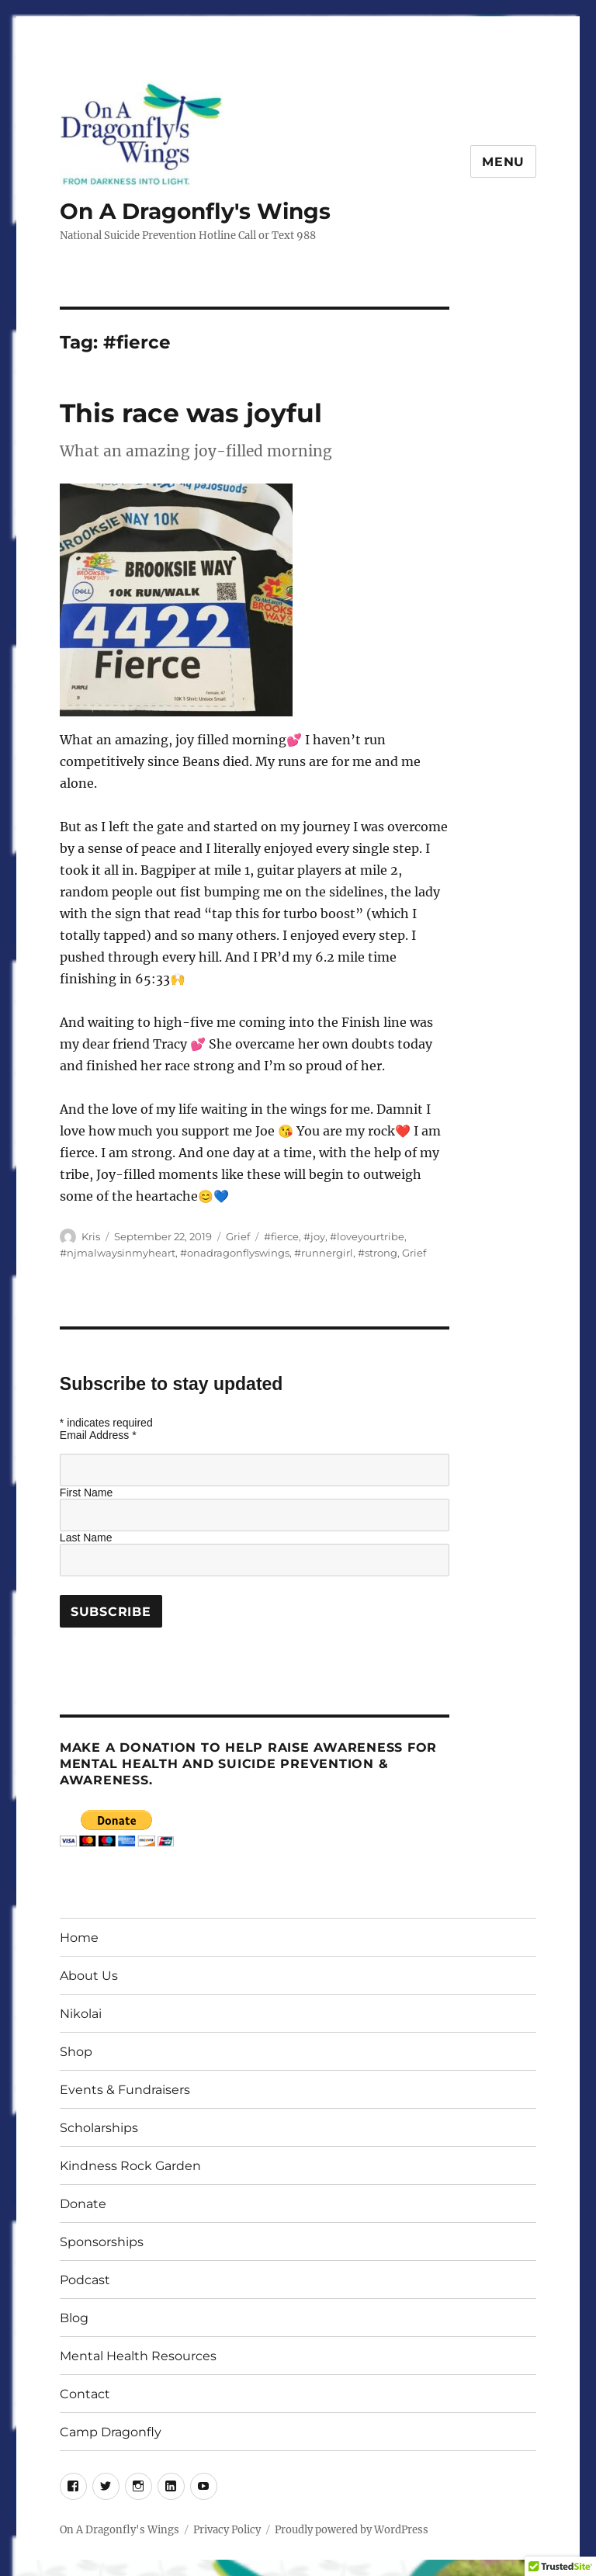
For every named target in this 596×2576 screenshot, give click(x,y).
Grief (238, 1236)
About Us (89, 1975)
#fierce (281, 1236)
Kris (90, 1236)
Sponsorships (102, 2241)
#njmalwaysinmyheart (117, 1252)
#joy (314, 1236)
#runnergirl (323, 1252)
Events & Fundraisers (125, 2089)
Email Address (98, 1435)
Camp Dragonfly (110, 2432)
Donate (83, 2203)
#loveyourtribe (367, 1236)
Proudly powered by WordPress (351, 2529)
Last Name (86, 1537)
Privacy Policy (227, 2529)
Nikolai (81, 2013)
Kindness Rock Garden (130, 2165)
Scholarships (99, 2127)
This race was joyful (191, 412)
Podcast (85, 2280)
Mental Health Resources (138, 2356)
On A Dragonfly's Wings (195, 211)
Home (79, 1937)
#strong (377, 1252)
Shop (76, 2051)
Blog (74, 2318)
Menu (503, 161)
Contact (85, 2394)
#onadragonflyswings (234, 1252)
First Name (86, 1492)
